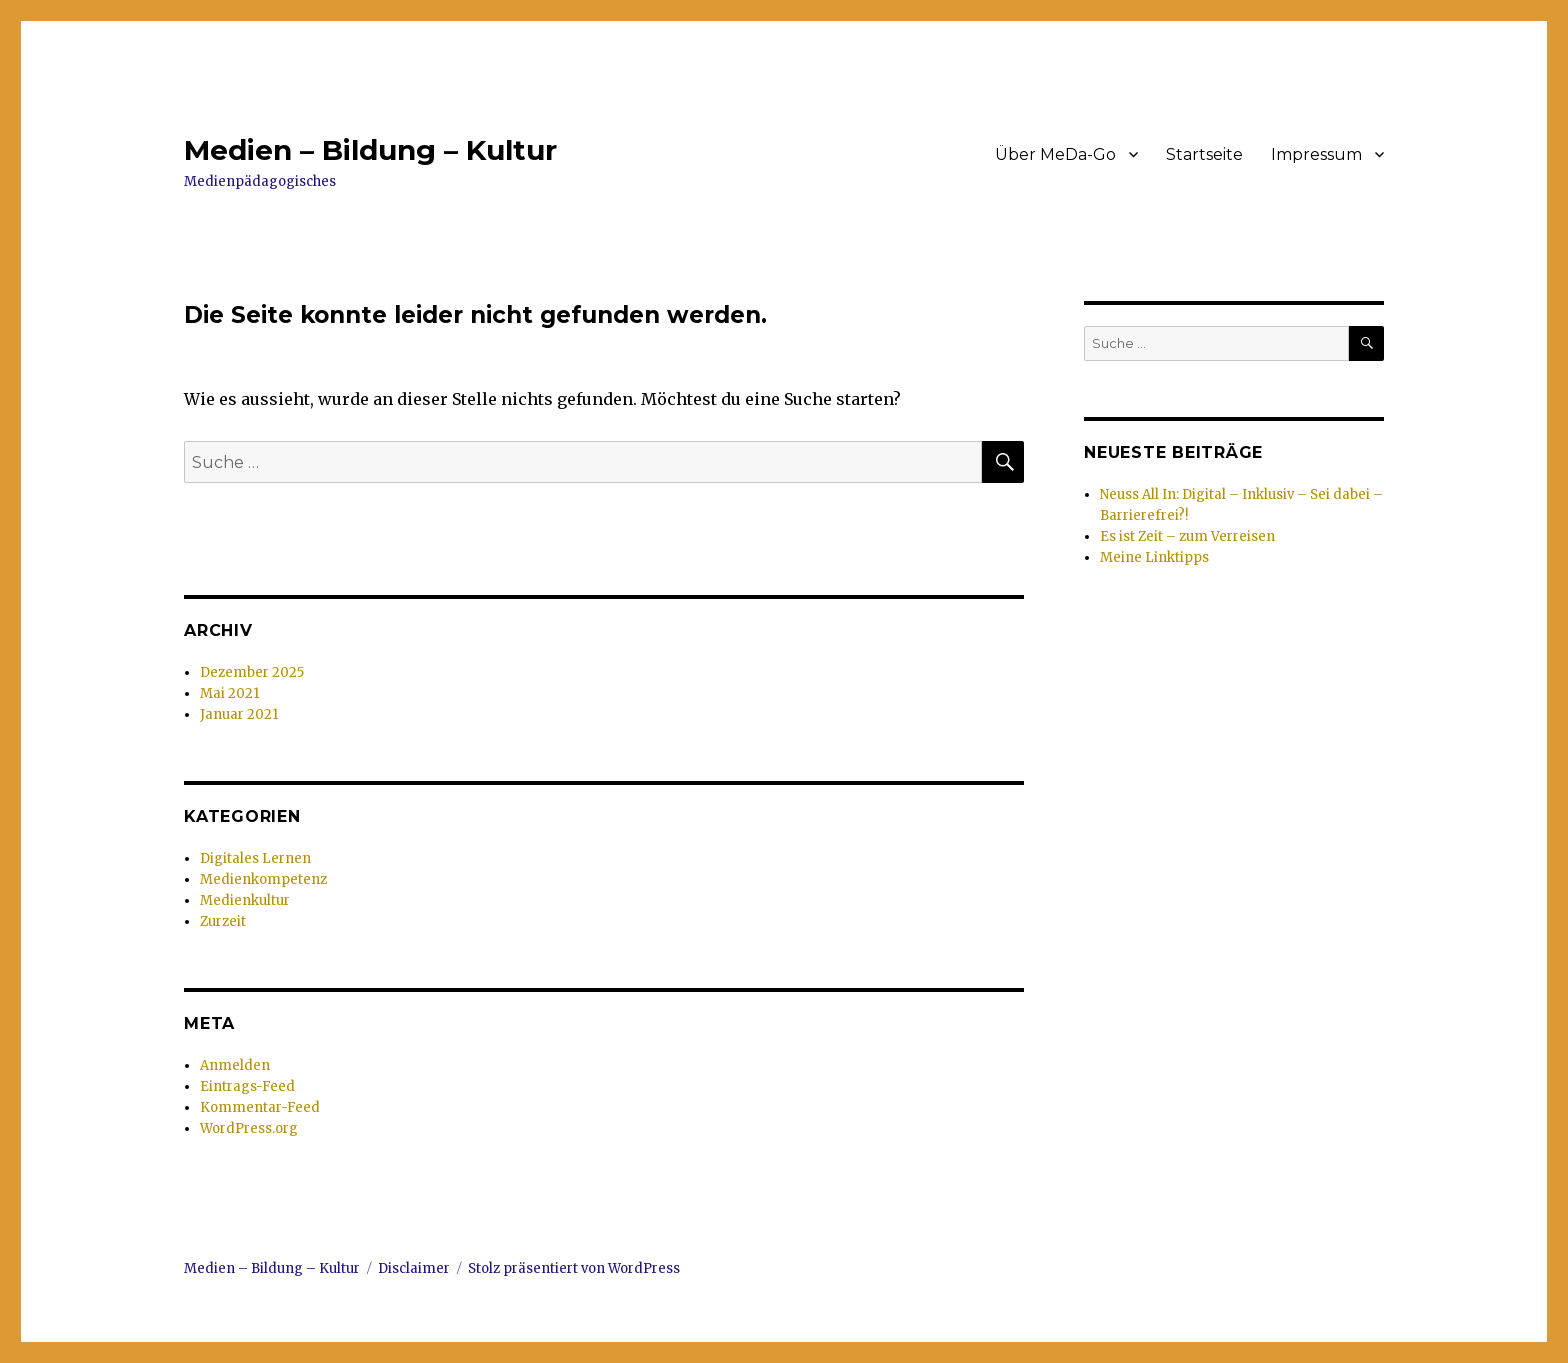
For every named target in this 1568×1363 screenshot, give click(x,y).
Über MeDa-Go (1055, 154)
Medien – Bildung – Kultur (370, 150)
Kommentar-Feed (260, 1107)
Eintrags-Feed (247, 1086)
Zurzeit (223, 921)
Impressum (1316, 154)
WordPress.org (249, 1128)
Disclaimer (414, 1268)
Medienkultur (245, 900)
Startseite (1204, 154)
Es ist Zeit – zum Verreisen (1187, 536)
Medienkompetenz (263, 879)
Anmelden (235, 1065)
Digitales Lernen (255, 858)
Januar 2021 (239, 714)
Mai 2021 (229, 693)
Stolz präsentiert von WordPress (574, 1268)
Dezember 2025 (252, 672)
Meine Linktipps (1154, 557)
